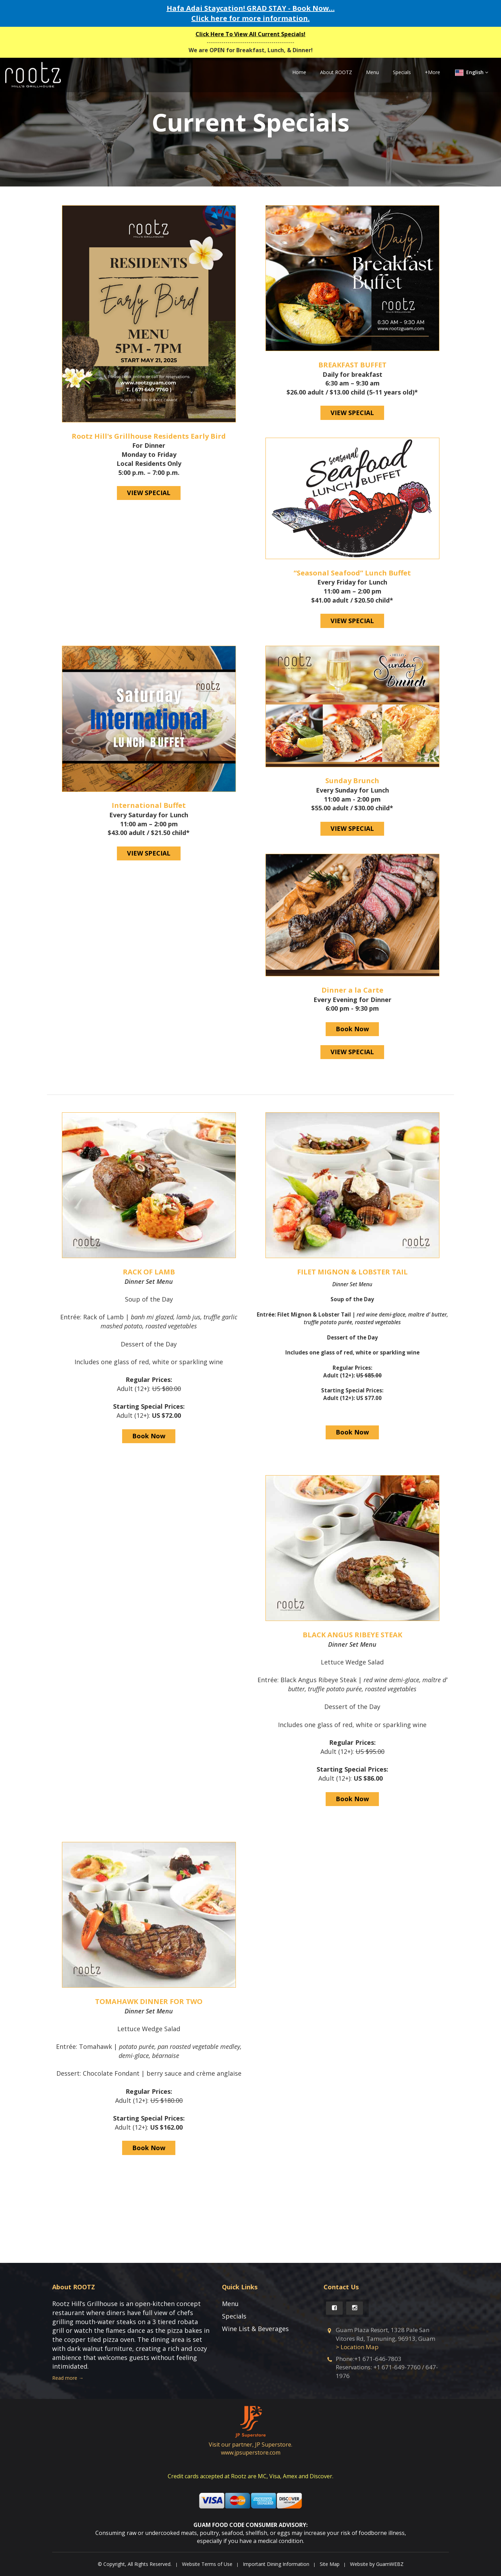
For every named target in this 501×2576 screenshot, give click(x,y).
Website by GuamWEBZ (377, 2564)
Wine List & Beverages (255, 2328)
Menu (372, 72)
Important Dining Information (276, 2564)
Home (299, 72)
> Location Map (357, 2347)
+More (432, 72)
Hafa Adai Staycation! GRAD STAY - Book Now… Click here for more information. (251, 13)
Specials (402, 72)
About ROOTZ (336, 72)
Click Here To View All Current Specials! (250, 34)
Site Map (330, 2564)
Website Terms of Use (207, 2564)
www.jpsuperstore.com (250, 2452)
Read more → (68, 2378)
